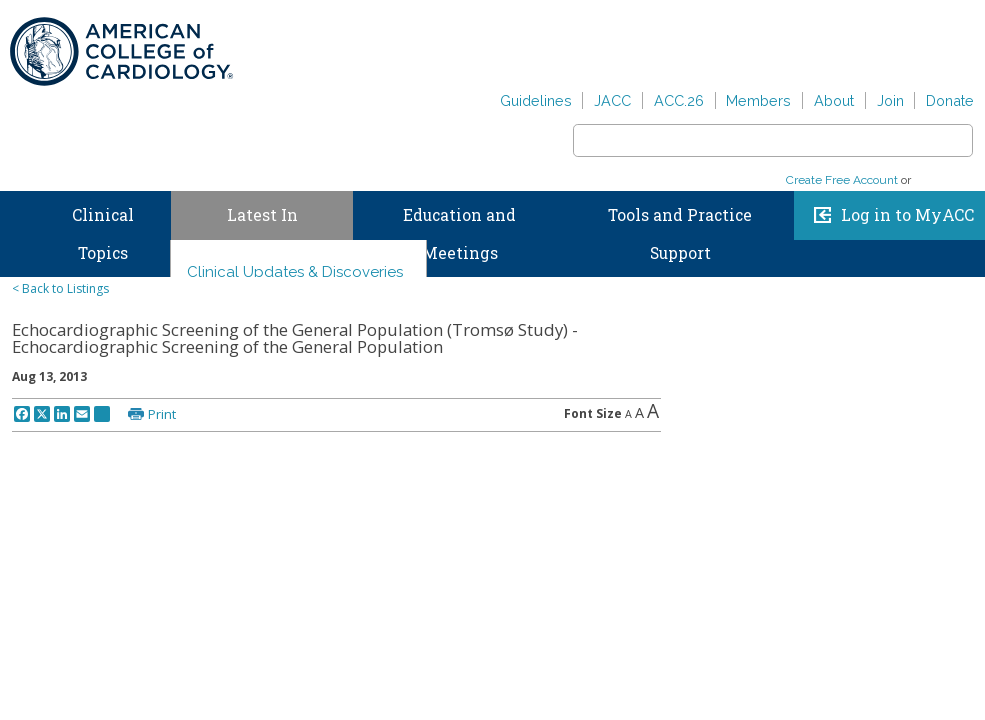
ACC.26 (679, 100)
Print (162, 414)
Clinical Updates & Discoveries (295, 272)
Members (758, 100)
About (834, 100)
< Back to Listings (60, 288)
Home (19, 211)
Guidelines (536, 100)
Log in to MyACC (907, 215)
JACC (612, 100)
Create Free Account (842, 180)
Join (890, 100)
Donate (950, 100)
